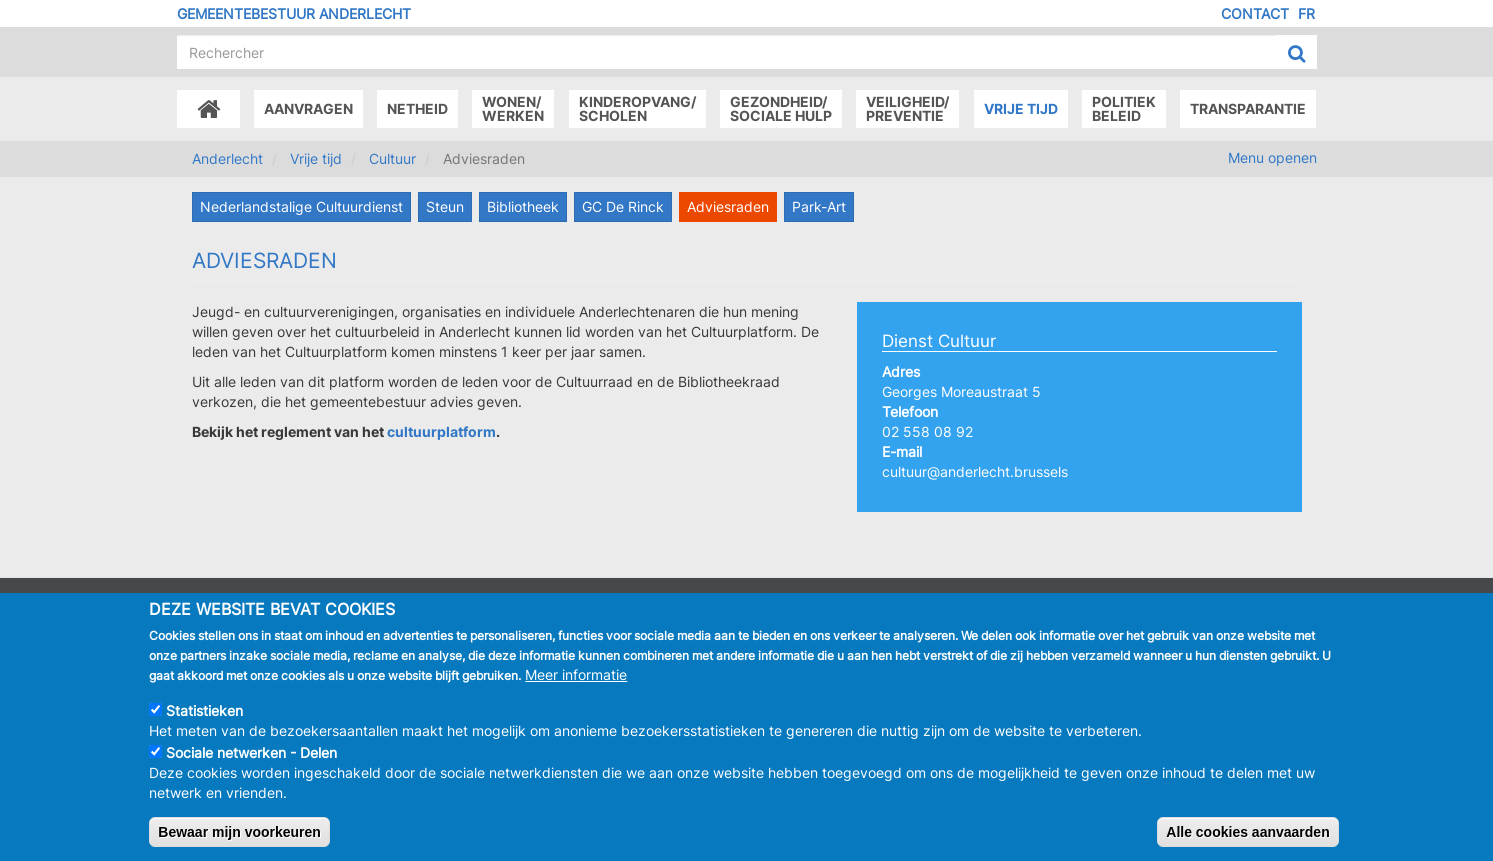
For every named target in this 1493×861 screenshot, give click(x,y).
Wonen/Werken (513, 108)
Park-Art (819, 206)
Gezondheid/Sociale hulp (781, 108)
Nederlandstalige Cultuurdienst (301, 206)
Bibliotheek (523, 206)
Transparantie (1248, 108)
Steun (445, 206)
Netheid (417, 108)
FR (1306, 13)
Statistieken (204, 722)
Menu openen (1272, 157)
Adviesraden (728, 206)
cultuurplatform (441, 431)
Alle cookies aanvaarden (1247, 844)
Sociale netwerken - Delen (251, 764)
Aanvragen (308, 108)
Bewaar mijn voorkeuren (239, 844)
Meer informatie (576, 686)
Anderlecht (227, 158)
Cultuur (392, 158)
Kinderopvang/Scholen (637, 108)
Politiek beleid (1124, 108)
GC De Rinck (623, 206)
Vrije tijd (1021, 108)
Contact (1255, 13)
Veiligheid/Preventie (907, 108)
